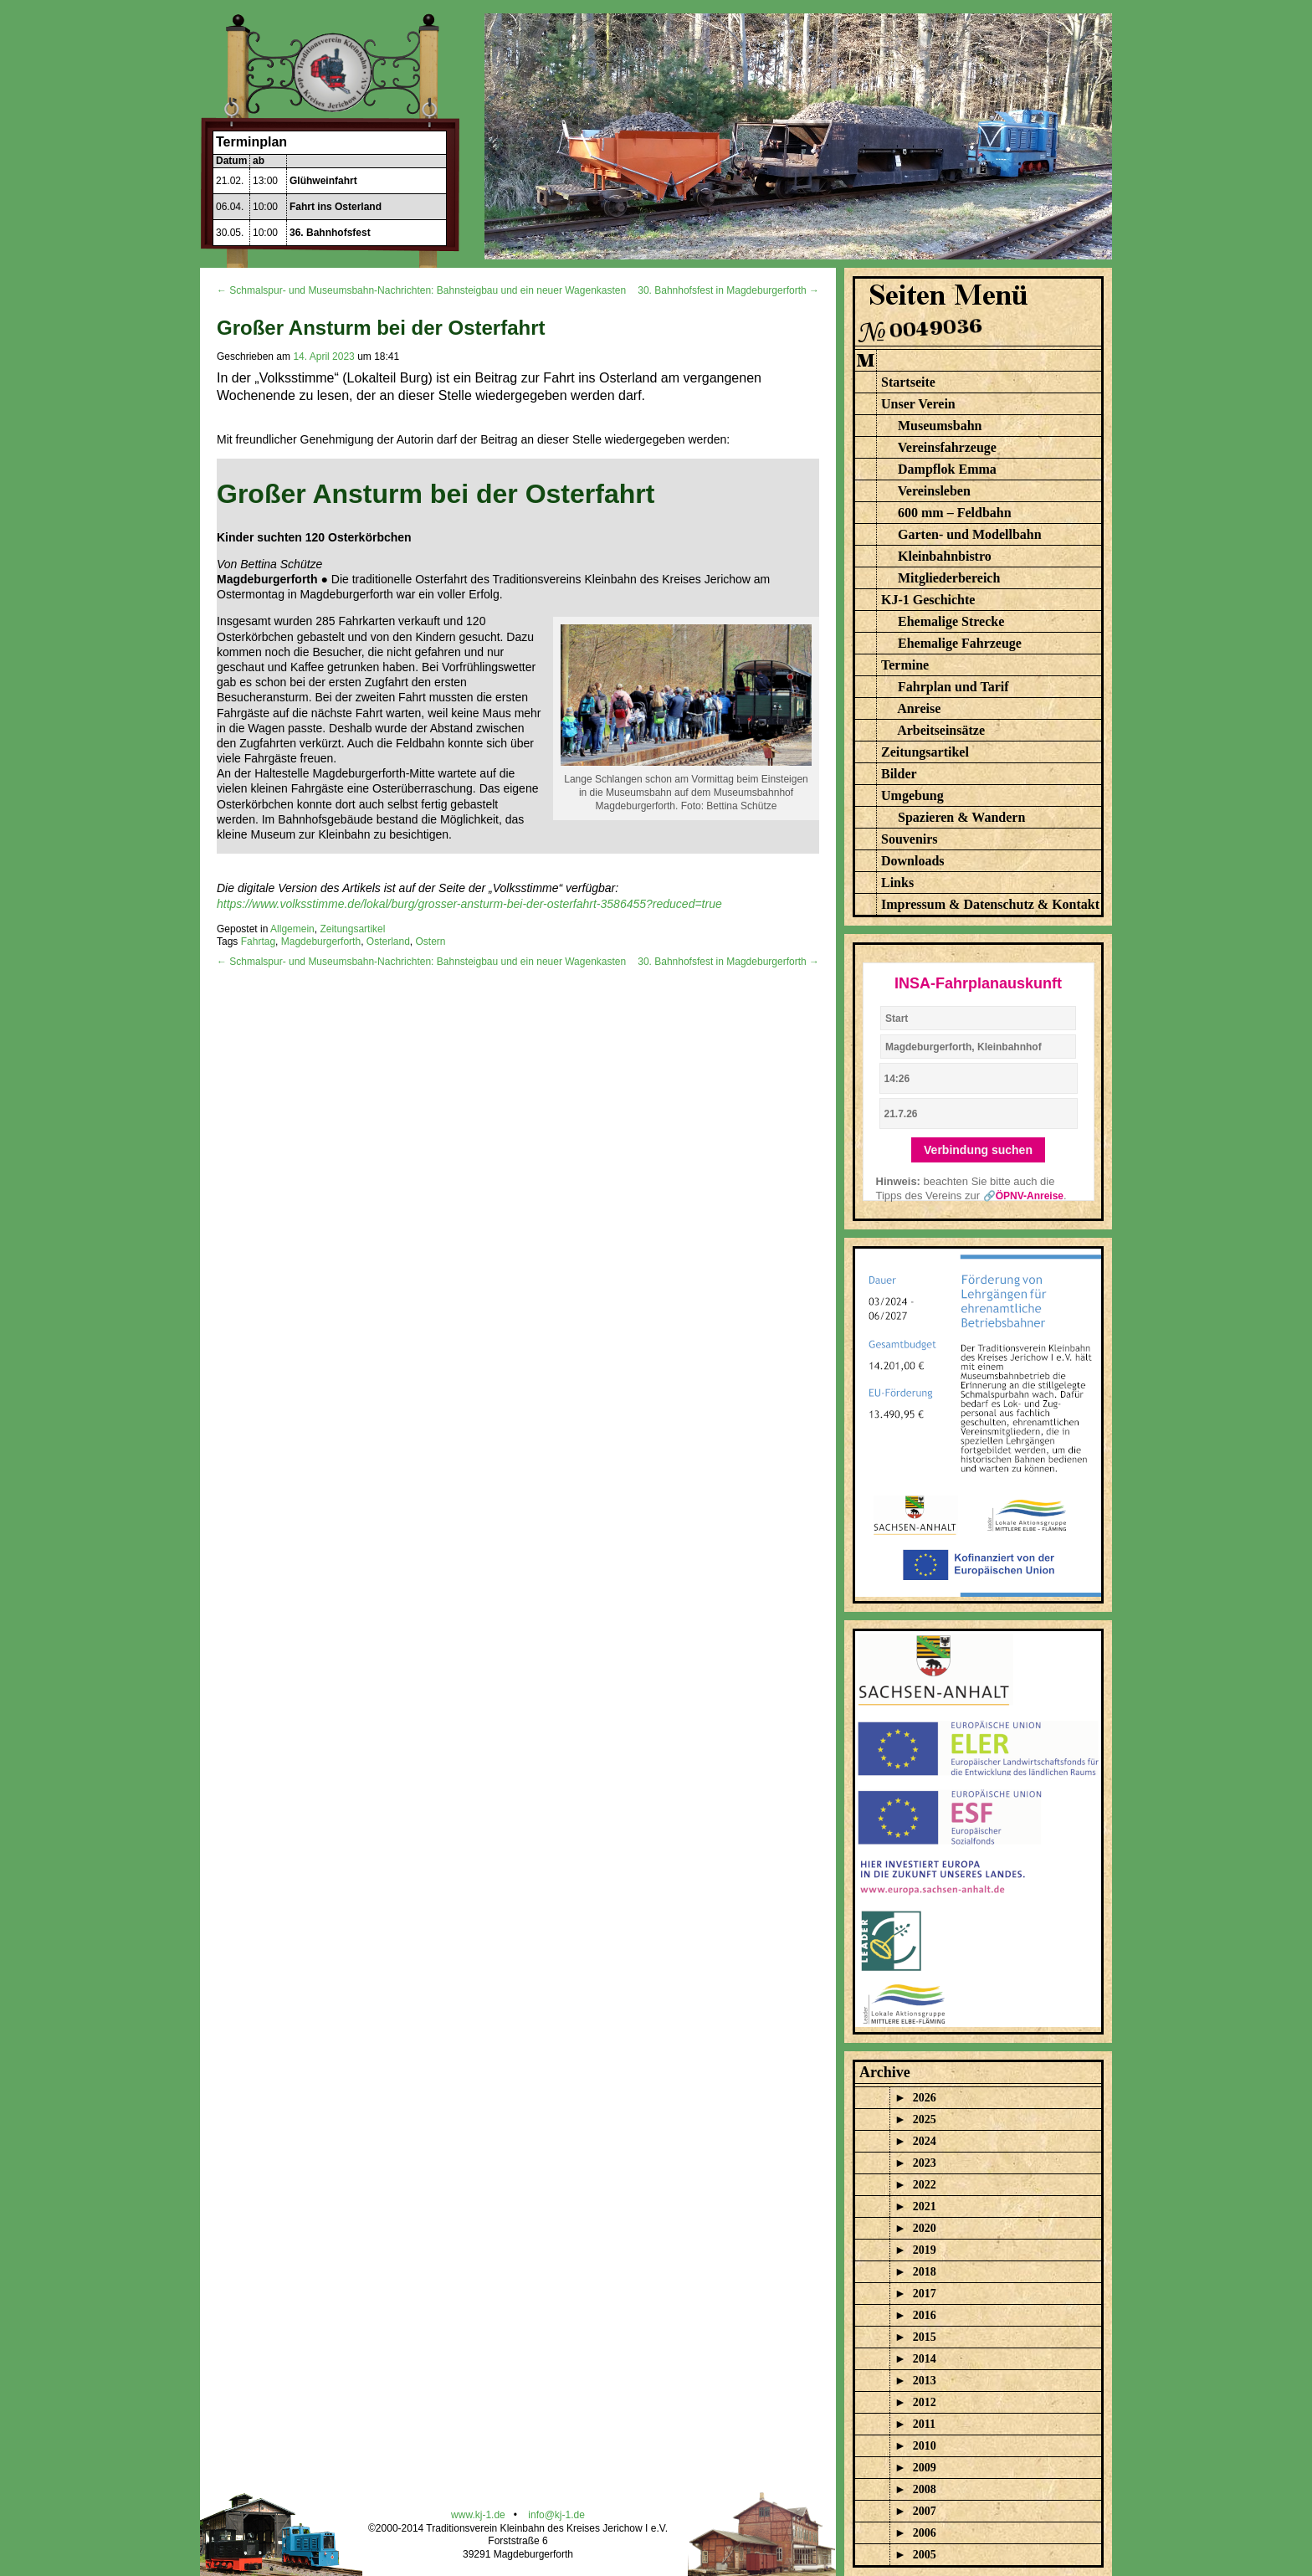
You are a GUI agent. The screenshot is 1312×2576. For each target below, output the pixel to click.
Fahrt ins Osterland (336, 207)
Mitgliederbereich (949, 578)
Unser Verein (918, 404)
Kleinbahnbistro (945, 556)
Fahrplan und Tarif (953, 687)
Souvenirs (909, 839)
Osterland (388, 941)
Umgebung (912, 795)
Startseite (908, 382)
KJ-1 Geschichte (928, 600)
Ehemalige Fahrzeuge (960, 643)
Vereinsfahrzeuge (947, 447)
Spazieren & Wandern (961, 817)
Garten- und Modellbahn (970, 534)
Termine (905, 665)
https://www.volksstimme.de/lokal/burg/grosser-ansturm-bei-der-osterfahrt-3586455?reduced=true (469, 904)
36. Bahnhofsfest (330, 233)
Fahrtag (258, 941)
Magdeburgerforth (321, 941)
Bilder (899, 774)
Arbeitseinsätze (941, 730)
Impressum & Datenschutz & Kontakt (990, 904)
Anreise (918, 708)
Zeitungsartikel (352, 929)
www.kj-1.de (478, 2515)
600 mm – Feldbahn (955, 512)
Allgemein (292, 929)
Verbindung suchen (978, 1150)
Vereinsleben (934, 491)
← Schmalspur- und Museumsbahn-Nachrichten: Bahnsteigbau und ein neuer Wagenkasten (421, 290)
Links (897, 882)
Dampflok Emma (947, 469)
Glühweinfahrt (323, 181)
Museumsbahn (939, 425)
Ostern (431, 941)
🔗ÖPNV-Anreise (1023, 1196)
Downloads (913, 861)
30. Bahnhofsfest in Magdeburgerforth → (728, 290)
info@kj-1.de (556, 2515)
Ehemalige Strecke (951, 621)
